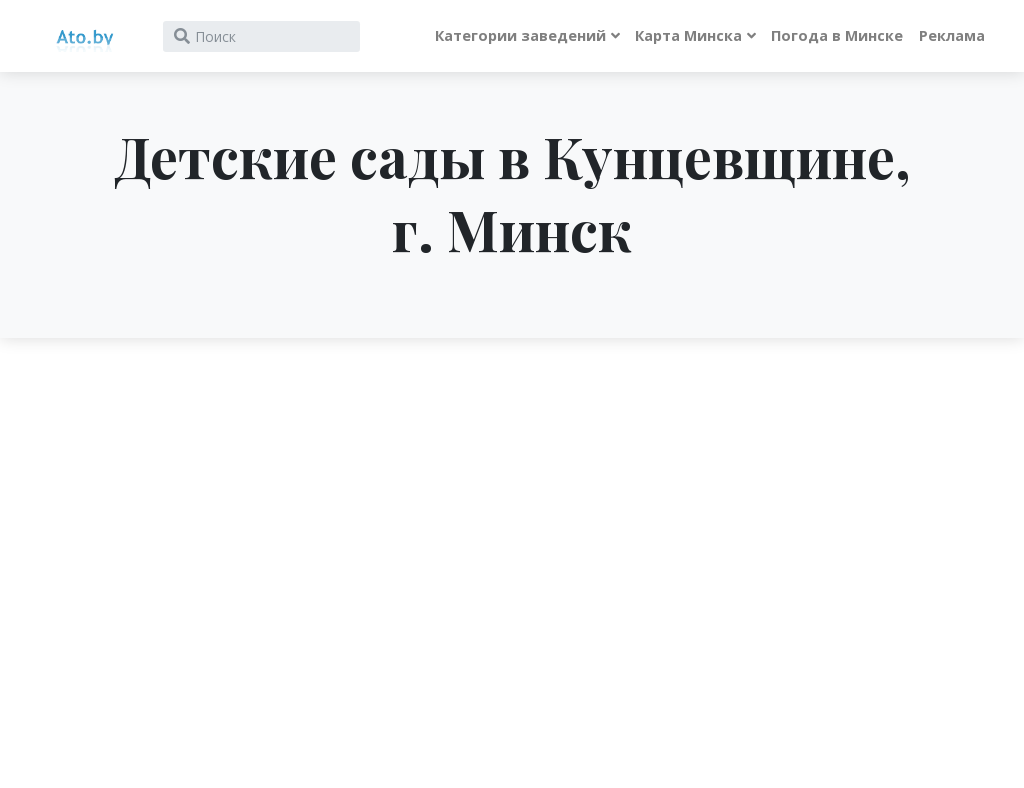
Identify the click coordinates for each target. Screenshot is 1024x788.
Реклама (952, 35)
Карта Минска (688, 35)
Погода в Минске (837, 35)
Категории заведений (520, 35)
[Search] (261, 36)
